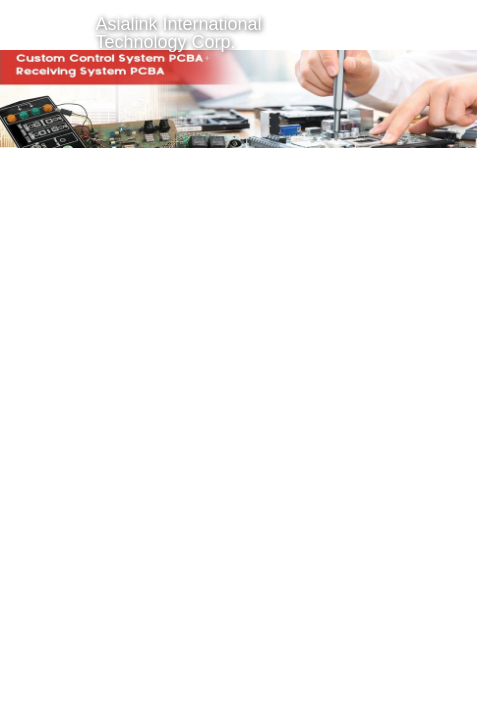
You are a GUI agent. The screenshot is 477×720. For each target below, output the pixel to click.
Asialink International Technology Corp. (178, 33)
